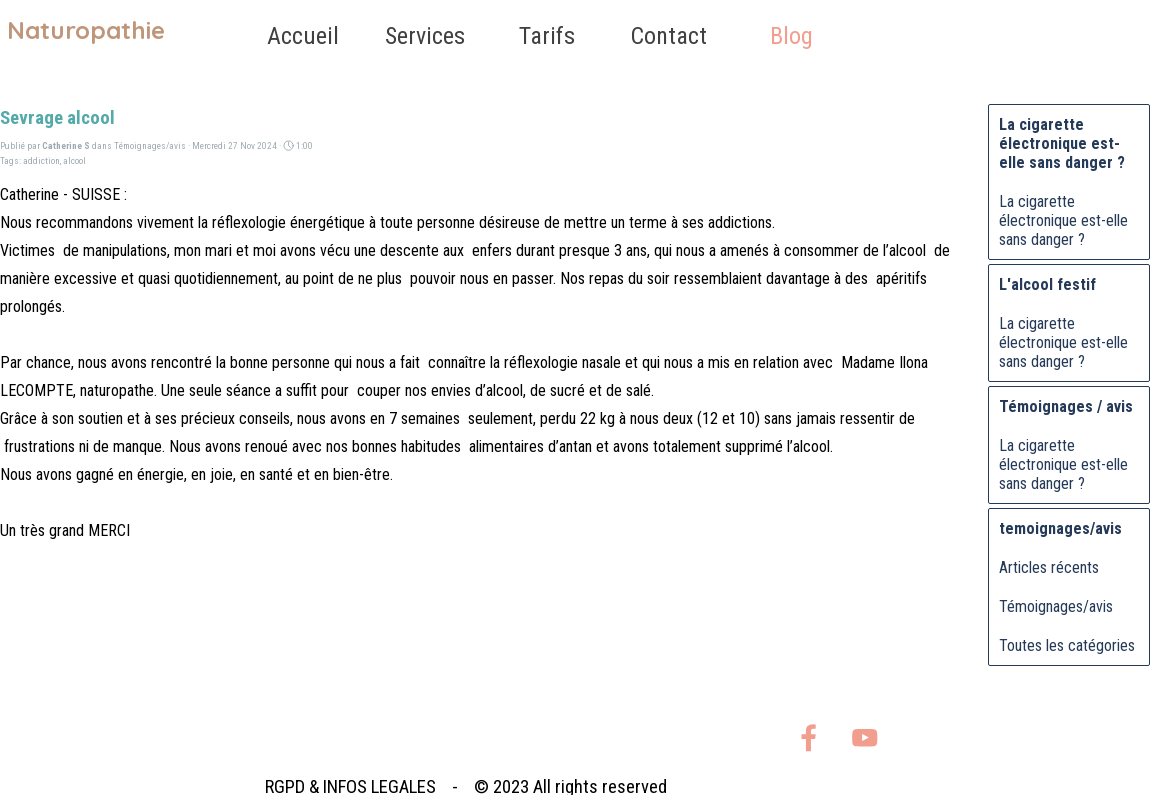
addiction (41, 160)
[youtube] (864, 737)
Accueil (303, 36)
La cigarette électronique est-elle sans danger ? (1063, 220)
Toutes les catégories (1067, 645)
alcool (74, 160)
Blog (791, 36)
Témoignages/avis (1056, 606)
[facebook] (808, 737)
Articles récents (1049, 567)
